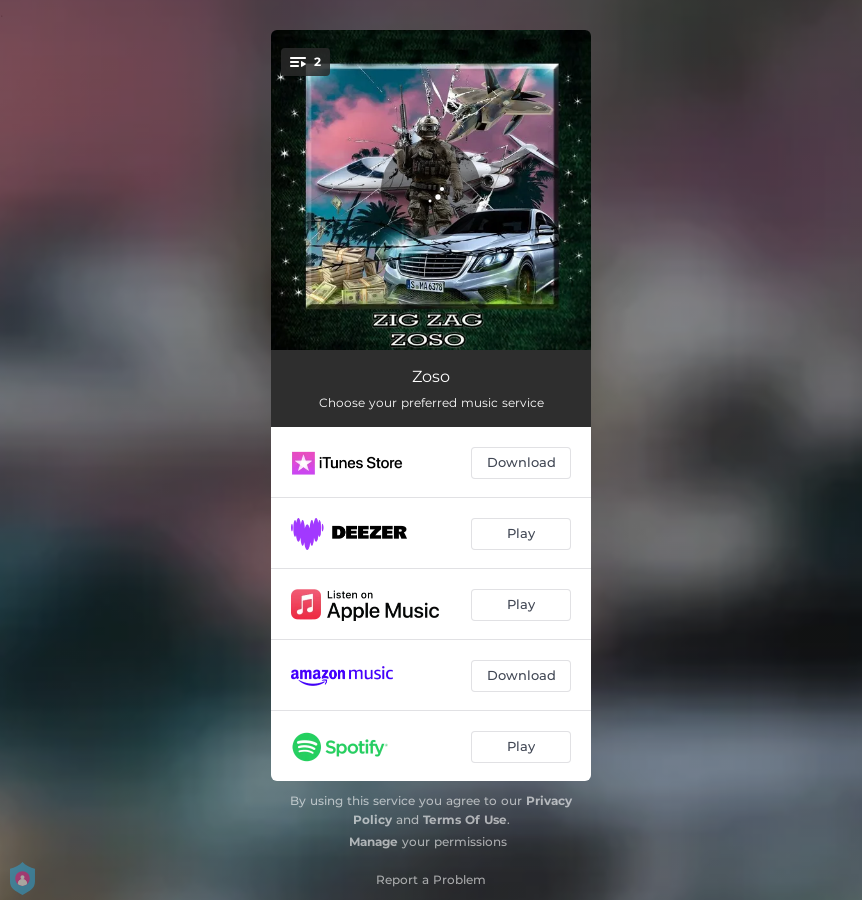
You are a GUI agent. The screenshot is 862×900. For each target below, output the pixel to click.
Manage (373, 841)
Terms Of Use (465, 819)
